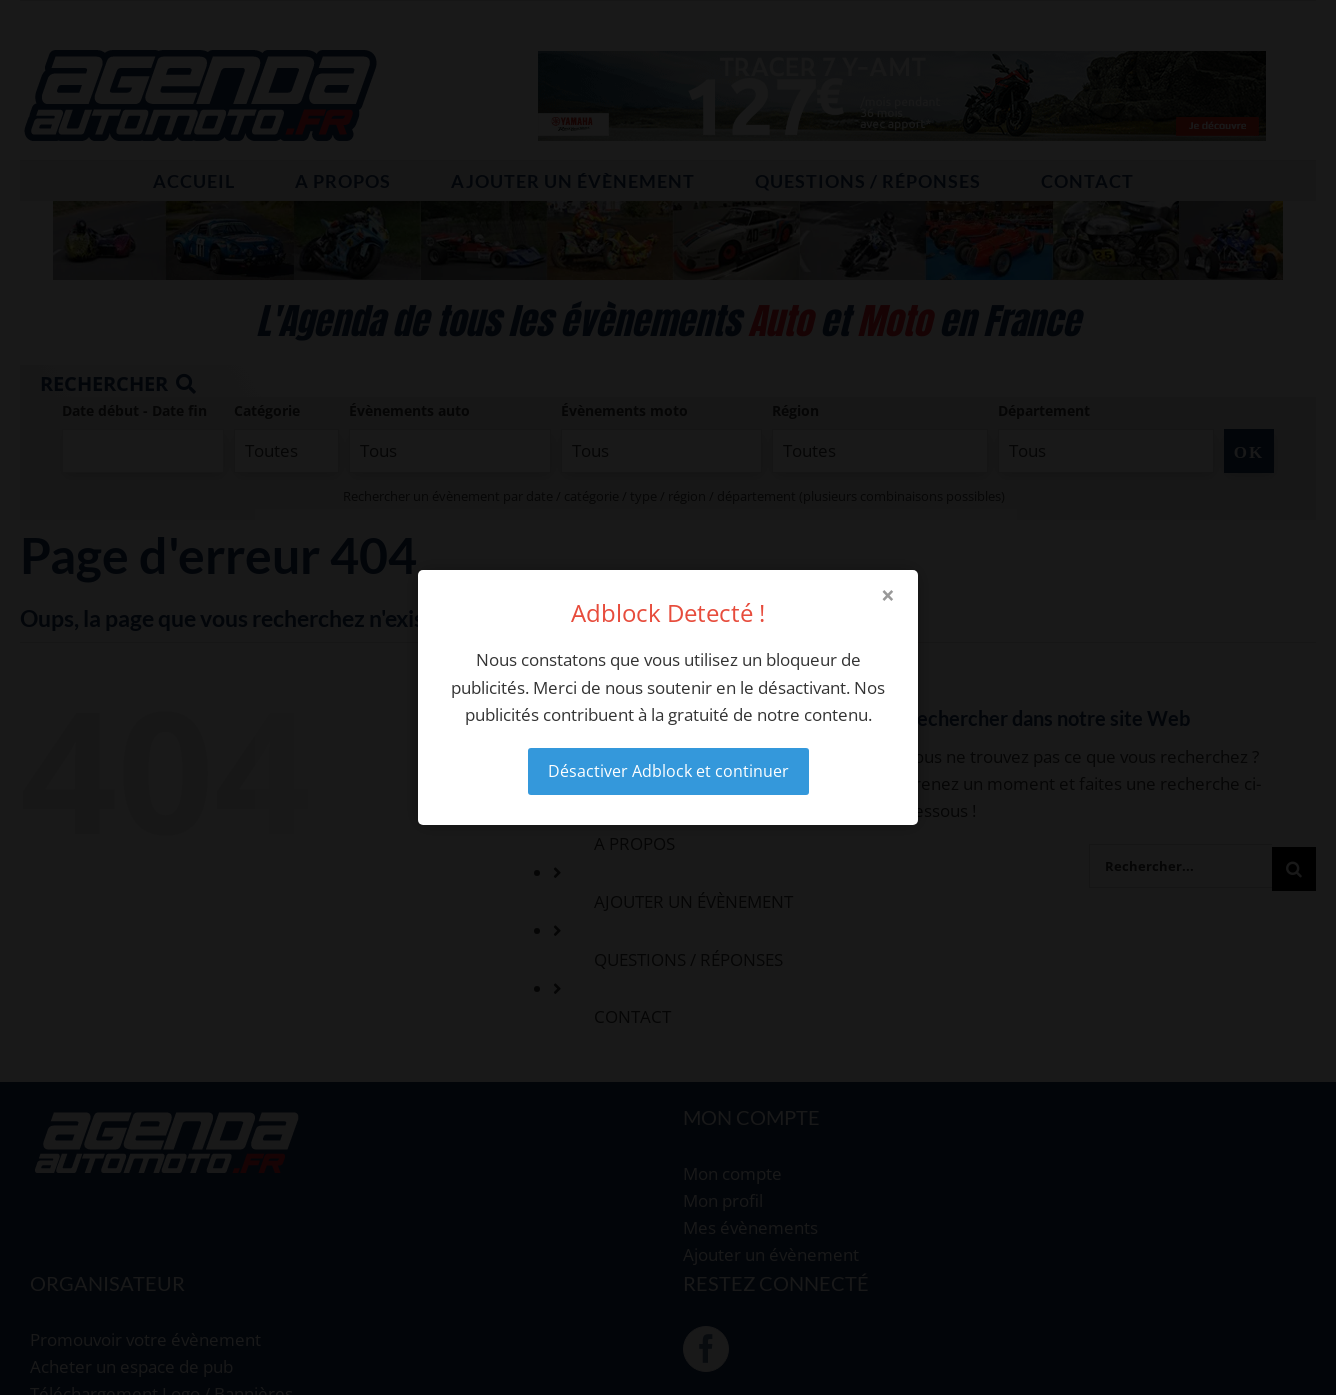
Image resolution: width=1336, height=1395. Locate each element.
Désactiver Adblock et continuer (668, 771)
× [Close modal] (888, 595)
